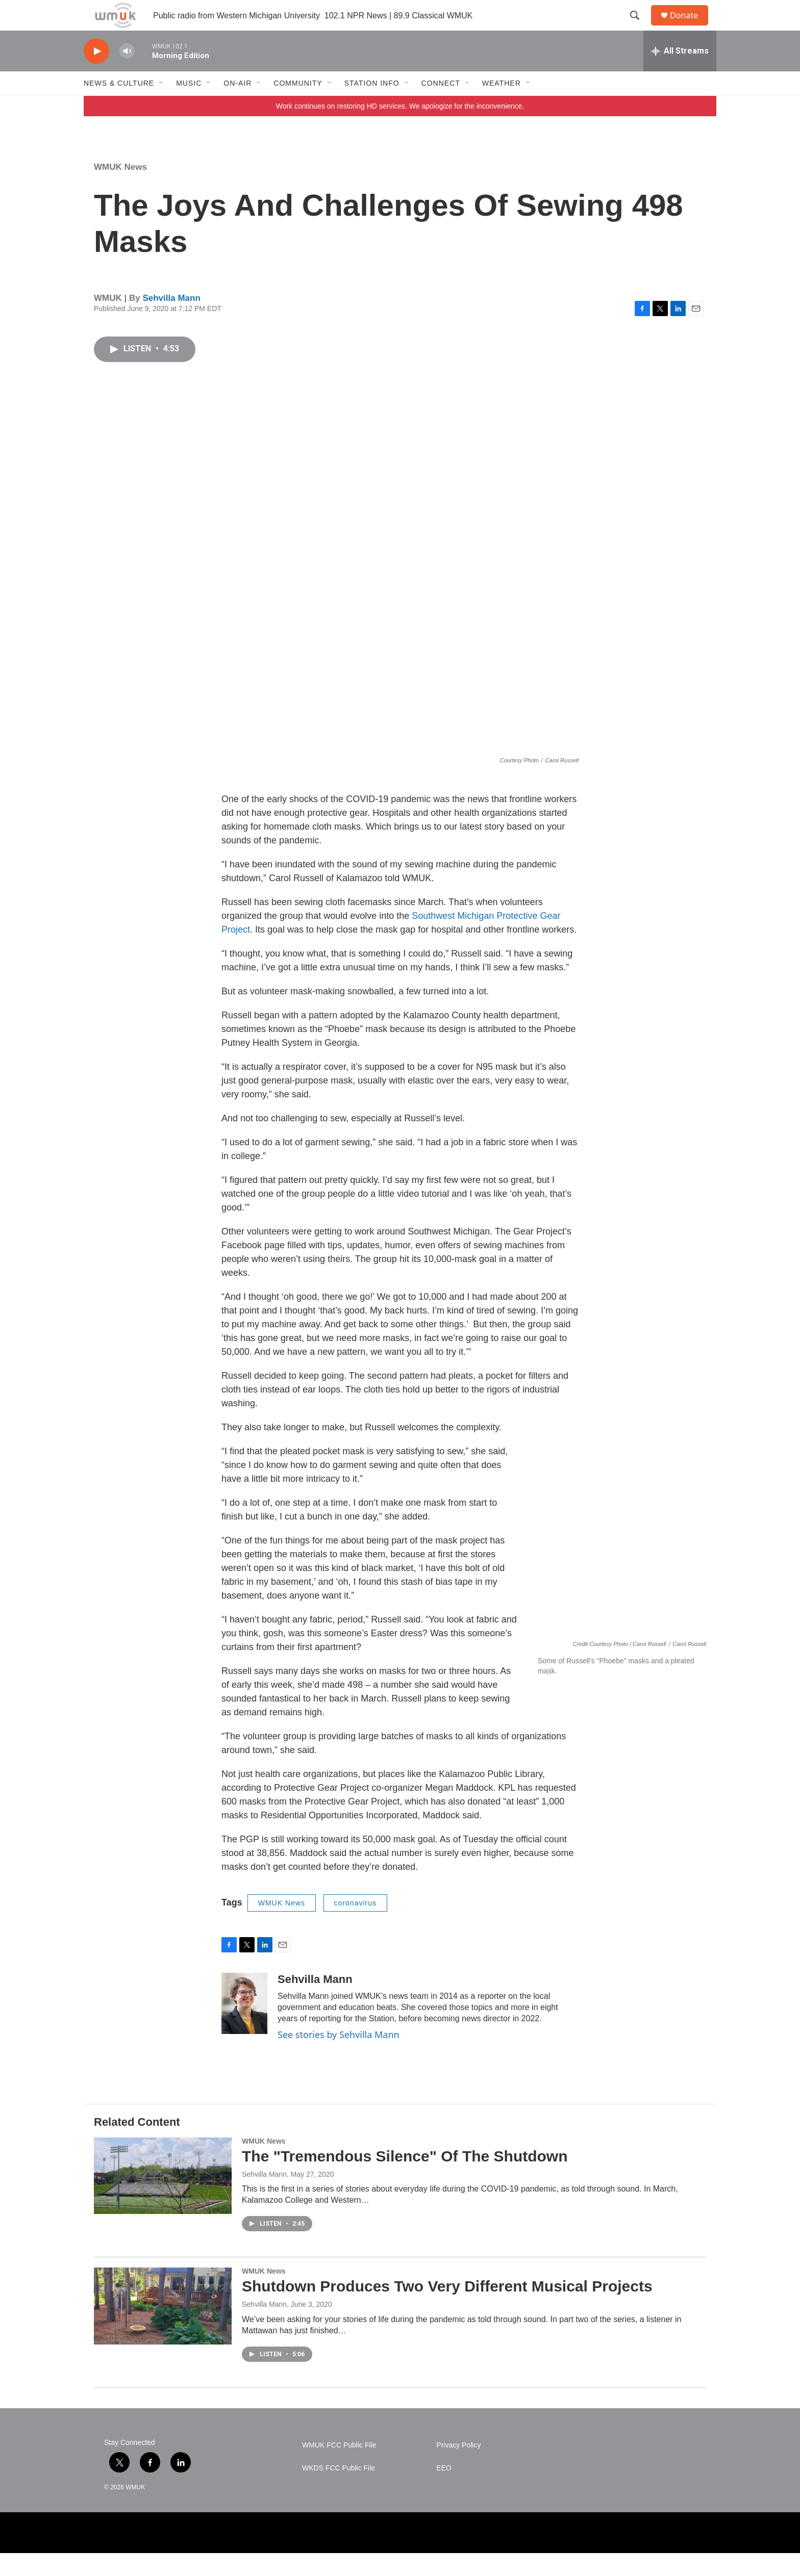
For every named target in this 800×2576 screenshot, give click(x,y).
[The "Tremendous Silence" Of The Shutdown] (163, 2198)
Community (297, 106)
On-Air (237, 106)
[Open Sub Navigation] (162, 106)
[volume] (127, 74)
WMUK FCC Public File (339, 2468)
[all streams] (679, 74)
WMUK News (120, 190)
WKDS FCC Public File (338, 2491)
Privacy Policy (458, 2468)
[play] (96, 74)
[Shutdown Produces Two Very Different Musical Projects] (163, 2328)
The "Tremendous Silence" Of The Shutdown (405, 2179)
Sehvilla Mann (171, 321)
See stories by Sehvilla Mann (338, 2057)
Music (189, 106)
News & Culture (119, 106)
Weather (501, 106)
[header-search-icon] (639, 27)
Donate (690, 26)
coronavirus (355, 1926)
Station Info (371, 106)
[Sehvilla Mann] (244, 2026)
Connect (440, 106)
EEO (444, 2491)
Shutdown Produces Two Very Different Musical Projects (447, 2309)
